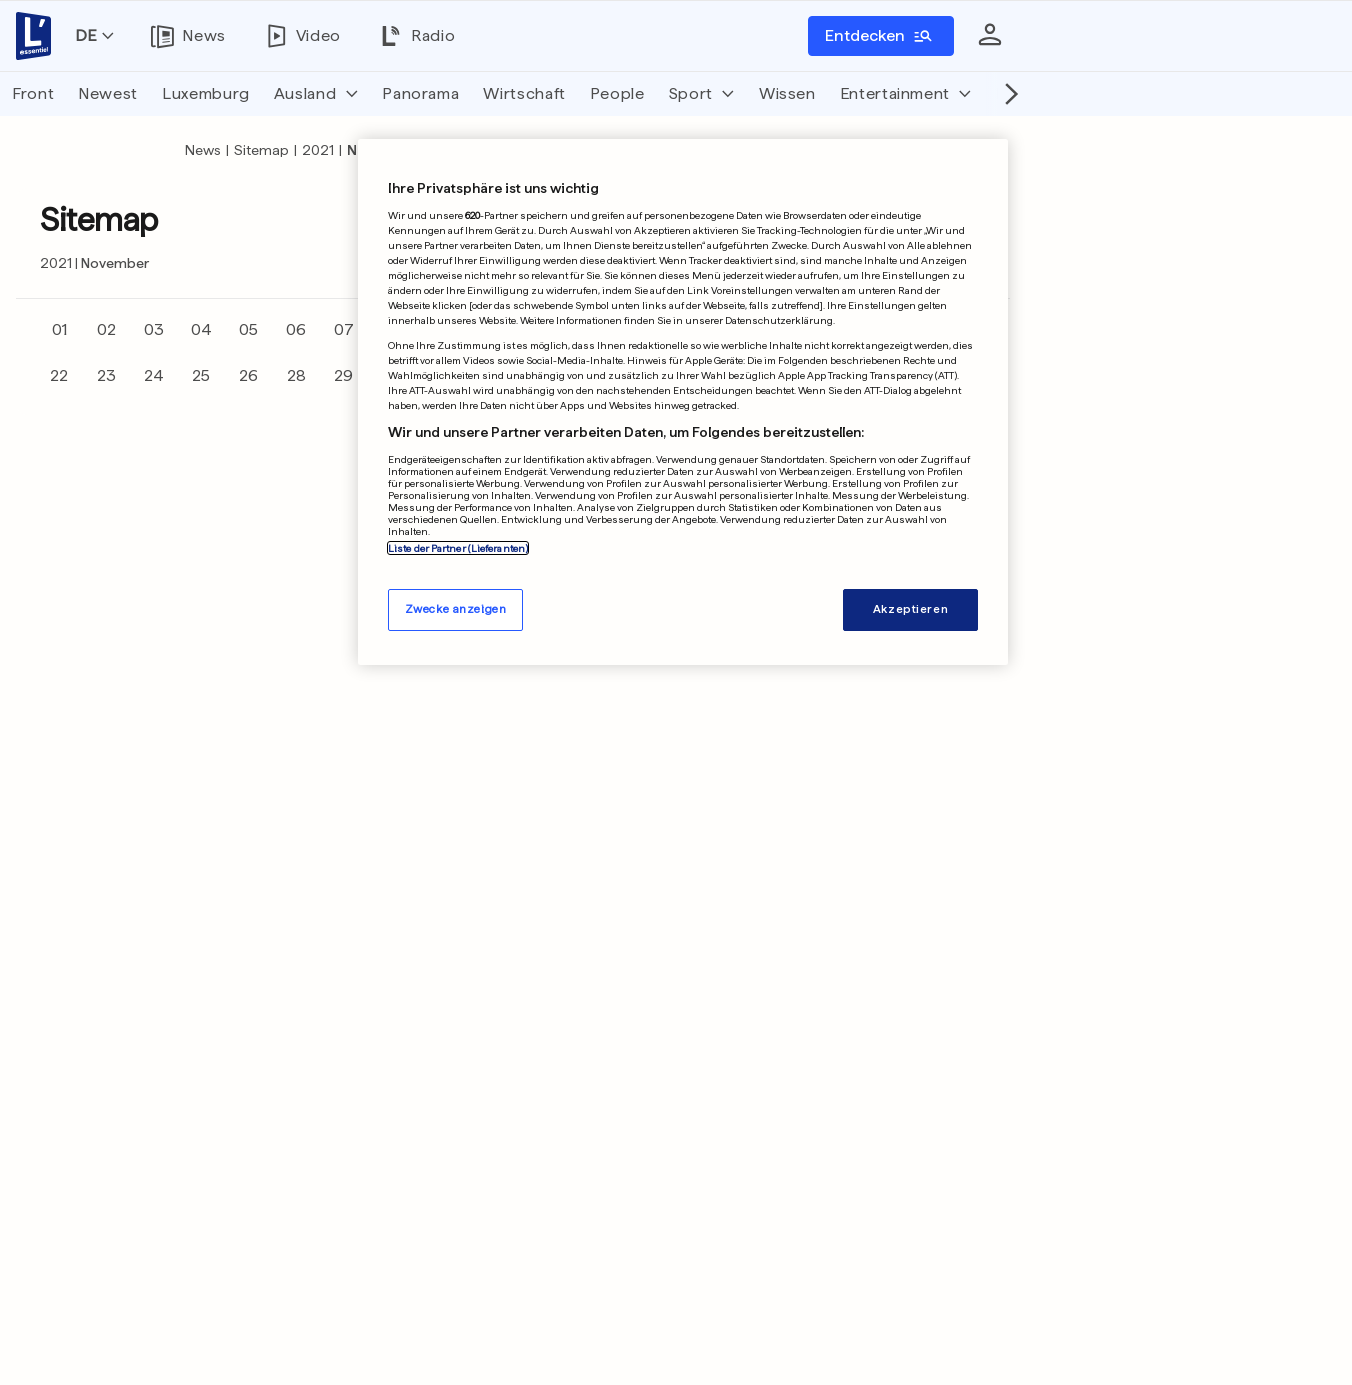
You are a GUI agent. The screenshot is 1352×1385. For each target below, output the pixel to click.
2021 (318, 150)
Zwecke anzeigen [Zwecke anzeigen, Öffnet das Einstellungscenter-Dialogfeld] (456, 609)
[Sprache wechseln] (94, 36)
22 (59, 375)
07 (344, 329)
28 (296, 375)
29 (343, 375)
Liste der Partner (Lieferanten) (458, 548)
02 (106, 329)
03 (154, 329)
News (203, 150)
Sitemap (261, 150)
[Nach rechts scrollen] (1006, 94)
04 (201, 329)
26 (248, 375)
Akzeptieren (910, 609)
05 (248, 329)
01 (59, 329)
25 (201, 375)
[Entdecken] (881, 36)
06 (296, 329)
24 (154, 375)
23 (106, 375)
